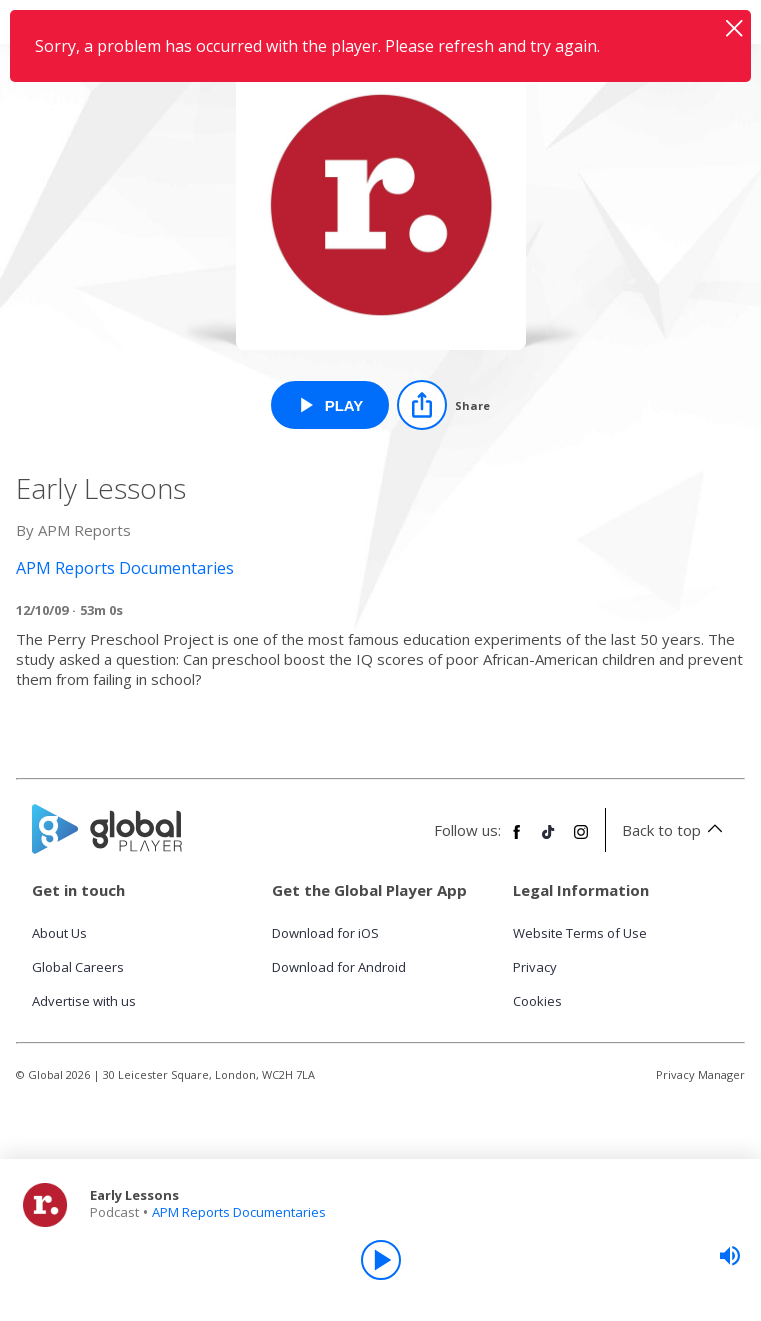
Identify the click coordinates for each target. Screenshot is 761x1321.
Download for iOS (325, 933)
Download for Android (339, 967)
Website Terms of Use (580, 933)
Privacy (535, 967)
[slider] (730, 1256)
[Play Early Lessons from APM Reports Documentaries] (330, 405)
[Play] (381, 1260)
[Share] (443, 405)
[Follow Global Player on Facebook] (517, 840)
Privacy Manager (700, 1074)
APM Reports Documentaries (239, 1212)
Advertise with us (84, 1001)
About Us (59, 933)
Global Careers (78, 967)
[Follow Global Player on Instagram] (581, 840)
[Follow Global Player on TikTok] (549, 840)
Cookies (537, 1001)
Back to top (675, 830)
